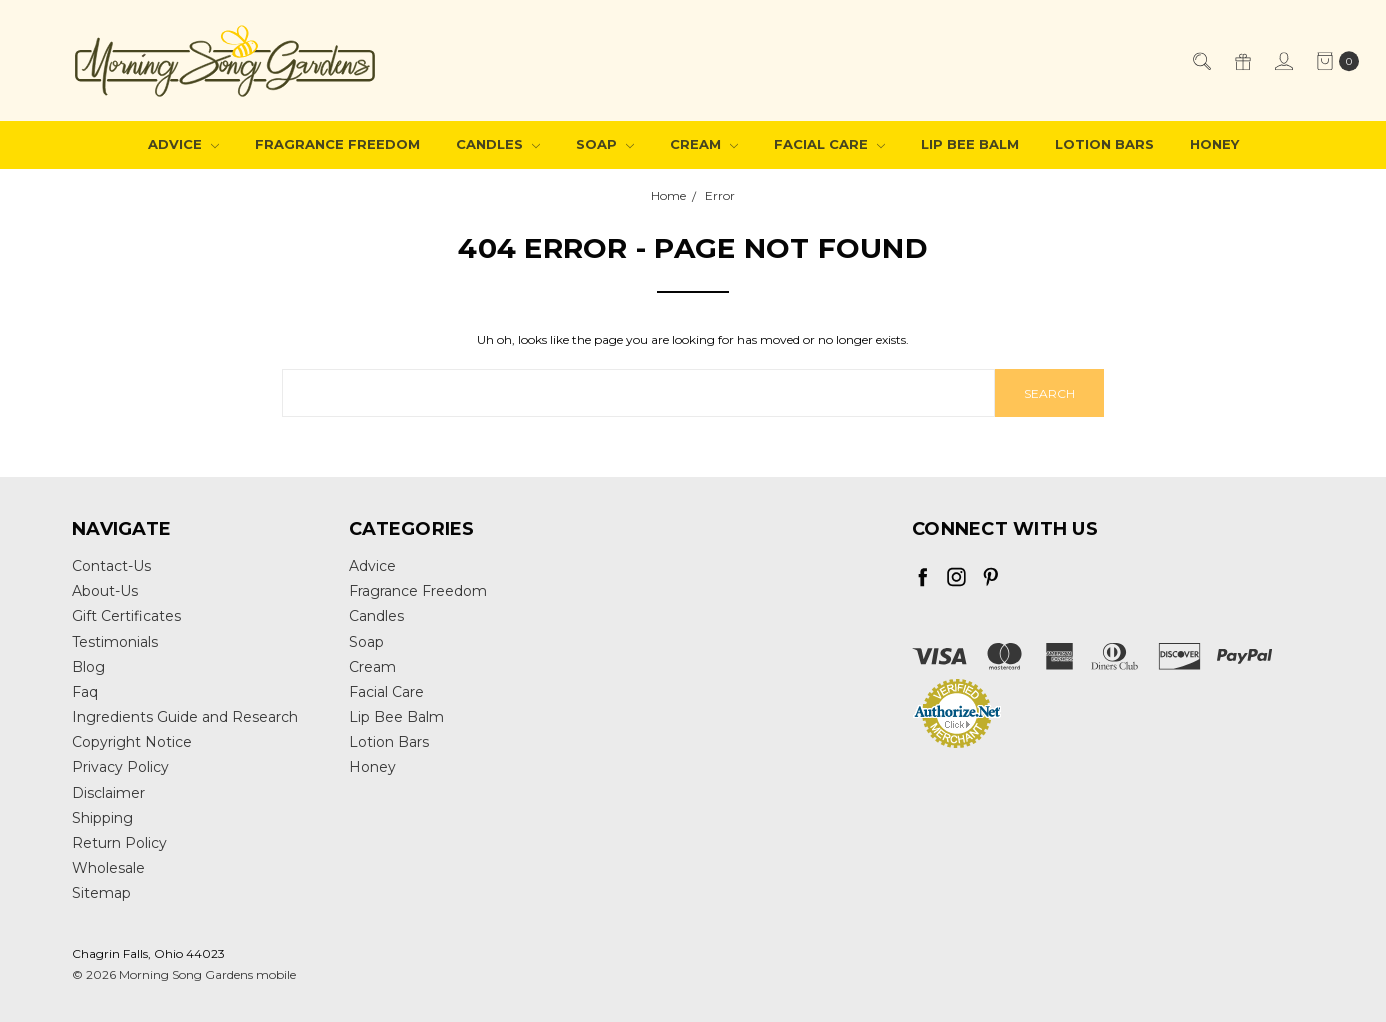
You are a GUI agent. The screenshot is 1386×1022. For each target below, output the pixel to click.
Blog (88, 667)
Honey (1214, 144)
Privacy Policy (120, 767)
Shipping (102, 818)
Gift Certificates (126, 616)
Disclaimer (108, 793)
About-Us (105, 591)
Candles (498, 144)
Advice (183, 144)
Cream (704, 144)
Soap (605, 144)
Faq (85, 692)
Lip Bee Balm (970, 144)
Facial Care (829, 144)
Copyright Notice (132, 742)
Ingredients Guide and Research (185, 717)
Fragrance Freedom (337, 144)
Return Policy (119, 843)
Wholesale (108, 868)
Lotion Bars (1104, 144)
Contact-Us (111, 566)
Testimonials (115, 642)
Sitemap (101, 893)
